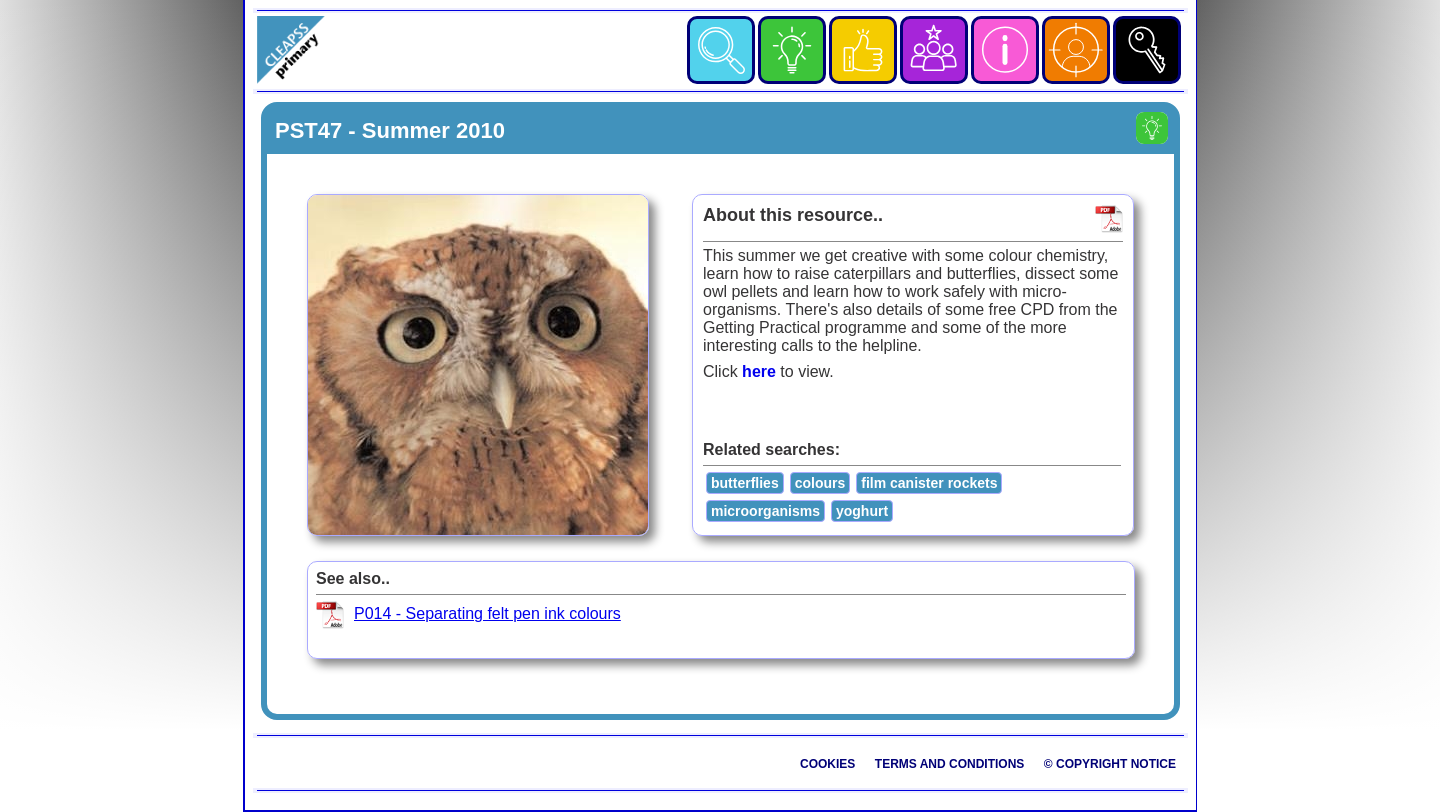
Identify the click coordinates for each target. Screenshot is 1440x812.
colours (820, 483)
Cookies (827, 764)
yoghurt (862, 511)
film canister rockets (929, 483)
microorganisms (765, 511)
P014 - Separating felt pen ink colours (487, 613)
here (759, 371)
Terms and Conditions (950, 764)
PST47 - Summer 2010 (390, 130)
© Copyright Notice (1110, 764)
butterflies (745, 483)
